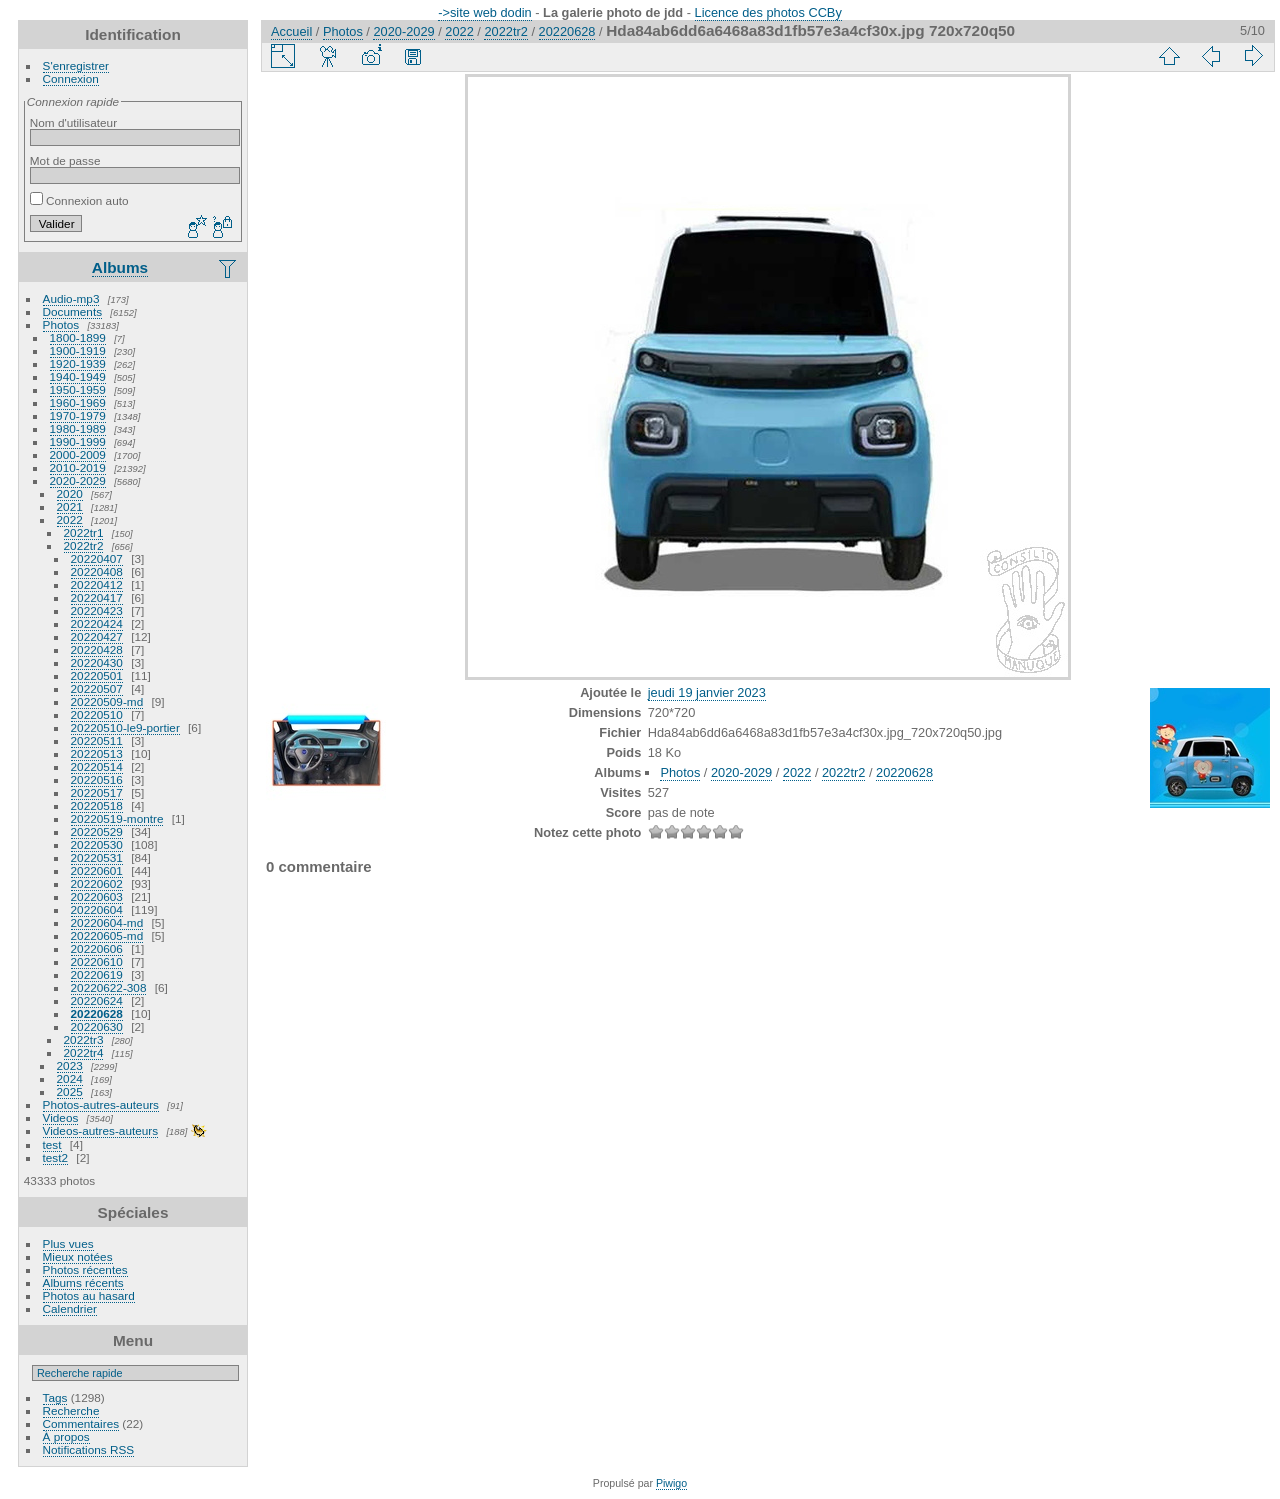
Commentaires (81, 1423)
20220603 (97, 896)
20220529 (97, 831)
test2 (56, 1157)
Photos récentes (85, 1269)
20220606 (97, 948)
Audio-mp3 (71, 298)
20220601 (97, 870)
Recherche (71, 1410)
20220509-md (107, 701)
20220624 (97, 1000)
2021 (70, 506)
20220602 (97, 883)
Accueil (291, 31)
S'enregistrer (76, 65)
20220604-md (107, 922)
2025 (70, 1091)
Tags (55, 1397)
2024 (70, 1078)
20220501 (97, 675)
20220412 (97, 584)
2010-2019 (78, 467)
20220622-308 (109, 987)
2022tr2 (84, 545)
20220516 (97, 779)
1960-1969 (78, 402)
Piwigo (671, 1483)
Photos (61, 324)
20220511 (97, 740)
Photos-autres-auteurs (101, 1104)
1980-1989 (78, 428)
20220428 (97, 649)
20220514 (97, 766)
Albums (120, 267)
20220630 (97, 1026)
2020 (70, 493)
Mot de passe (65, 160)
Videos (61, 1117)
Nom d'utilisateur (73, 122)
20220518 (97, 805)
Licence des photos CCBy (768, 12)
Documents (73, 311)
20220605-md (107, 935)
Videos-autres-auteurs (101, 1130)
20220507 (97, 688)
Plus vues (68, 1243)
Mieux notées (78, 1256)
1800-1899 (78, 337)
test (52, 1144)
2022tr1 (84, 532)
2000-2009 (78, 454)
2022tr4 (84, 1052)
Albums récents (83, 1282)
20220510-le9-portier (125, 727)
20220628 (97, 1013)
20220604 (97, 909)
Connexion (71, 78)
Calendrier (70, 1308)
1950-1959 (78, 389)
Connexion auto (79, 200)
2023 (70, 1065)
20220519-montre (117, 818)
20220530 (97, 844)
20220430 (97, 662)
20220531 (97, 857)
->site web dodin (485, 12)
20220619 (97, 974)
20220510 (97, 714)
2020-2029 (78, 480)
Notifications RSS (89, 1449)
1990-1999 (78, 441)
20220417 (97, 597)
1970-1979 (78, 415)
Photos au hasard (89, 1295)
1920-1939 (78, 363)
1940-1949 (78, 376)
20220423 (97, 610)
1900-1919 (78, 350)
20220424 (97, 623)
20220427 (97, 636)
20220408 (97, 571)
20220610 (97, 961)
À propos (66, 1436)
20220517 (97, 792)
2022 (70, 519)
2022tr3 (84, 1039)
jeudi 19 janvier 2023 (707, 692)
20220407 (97, 558)
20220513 (97, 753)
